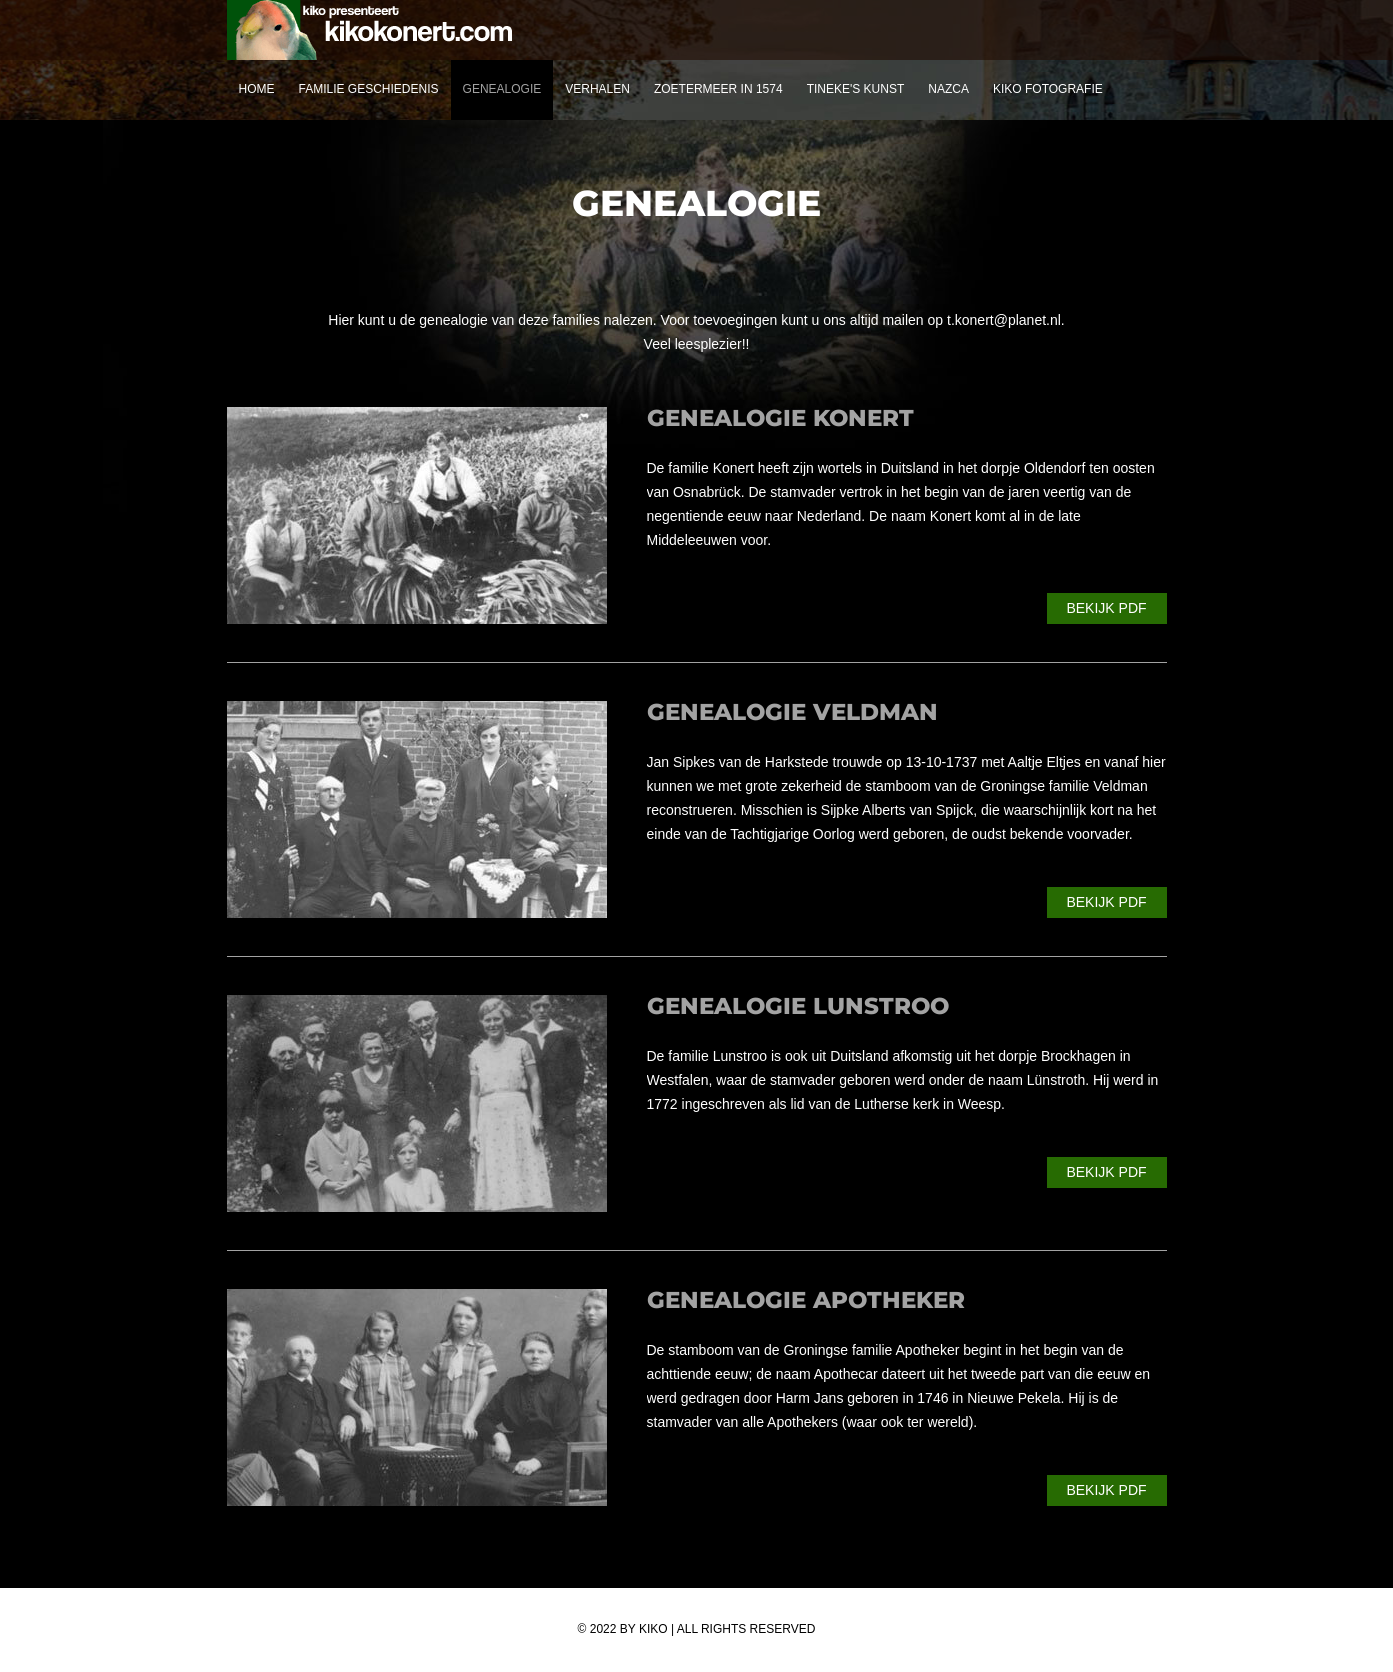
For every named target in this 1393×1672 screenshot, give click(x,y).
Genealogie (502, 89)
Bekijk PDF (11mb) (1106, 1176)
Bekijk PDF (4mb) (1106, 906)
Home (257, 89)
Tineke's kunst (856, 89)
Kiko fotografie (1048, 89)
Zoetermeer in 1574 (718, 89)
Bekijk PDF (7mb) (1106, 1494)
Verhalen (597, 89)
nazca (948, 89)
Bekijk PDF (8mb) (1106, 612)
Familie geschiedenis (369, 89)
